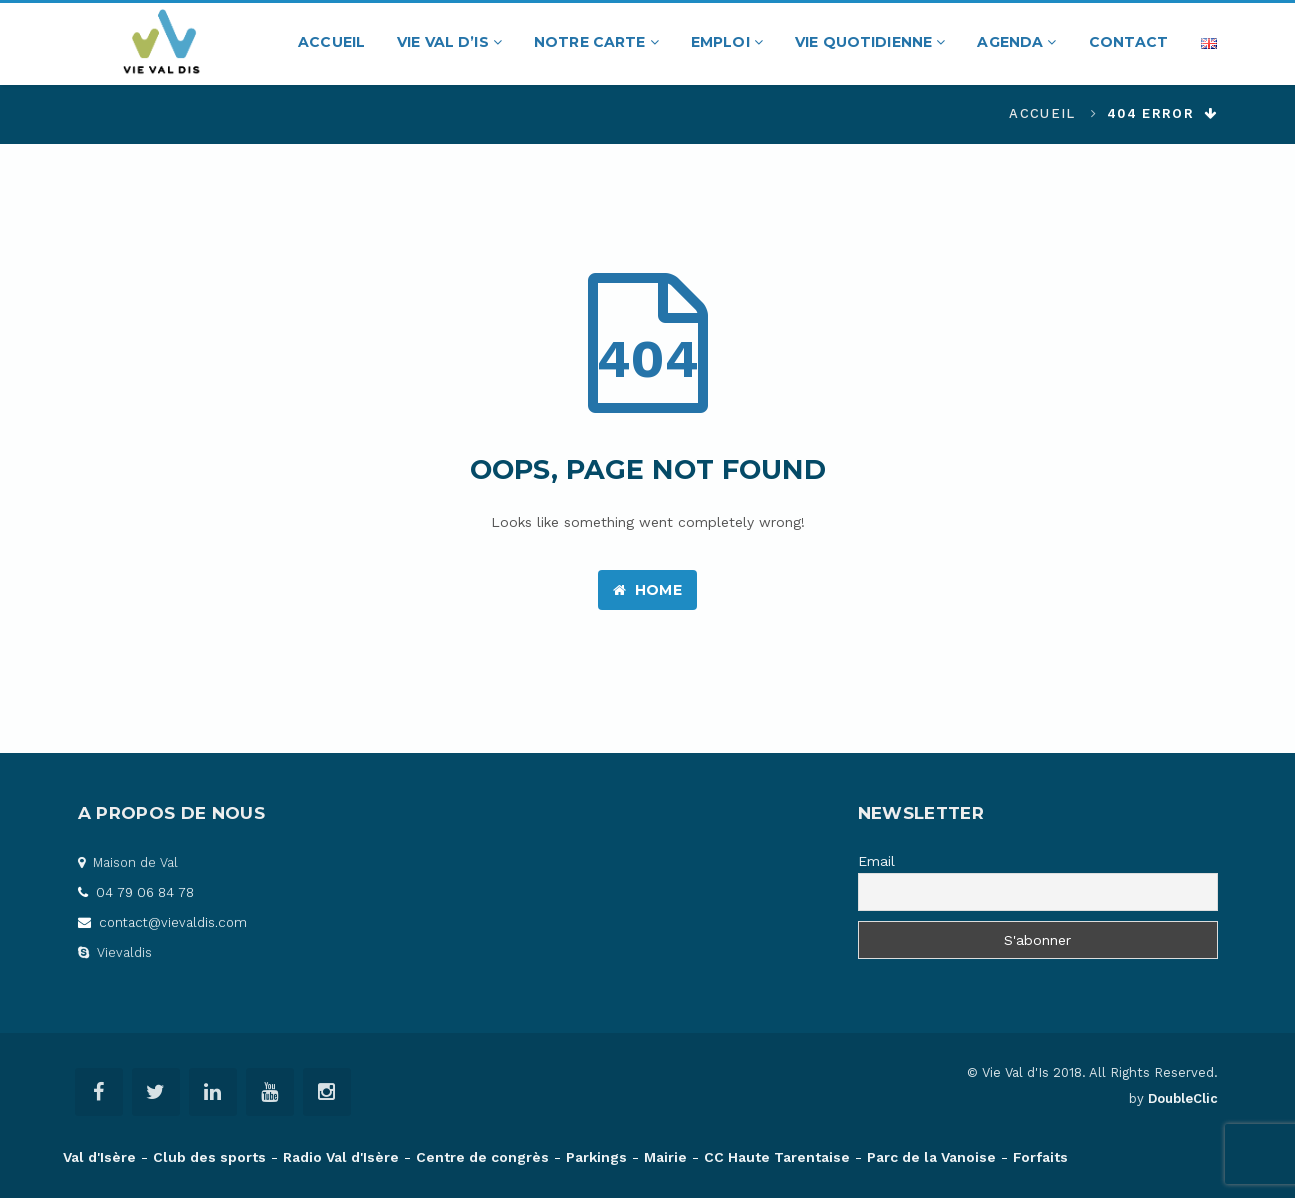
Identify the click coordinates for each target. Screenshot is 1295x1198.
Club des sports (209, 1157)
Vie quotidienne (870, 42)
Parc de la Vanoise (931, 1157)
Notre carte (596, 42)
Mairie (665, 1157)
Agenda (1016, 42)
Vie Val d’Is (449, 42)
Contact (1129, 42)
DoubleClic (1183, 1098)
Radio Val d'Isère (341, 1157)
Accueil (331, 42)
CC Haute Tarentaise (777, 1157)
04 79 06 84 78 (136, 892)
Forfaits (1040, 1157)
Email (876, 861)
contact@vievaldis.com (162, 922)
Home (647, 590)
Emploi (727, 42)
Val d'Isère (99, 1157)
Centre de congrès (482, 1157)
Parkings (596, 1157)
